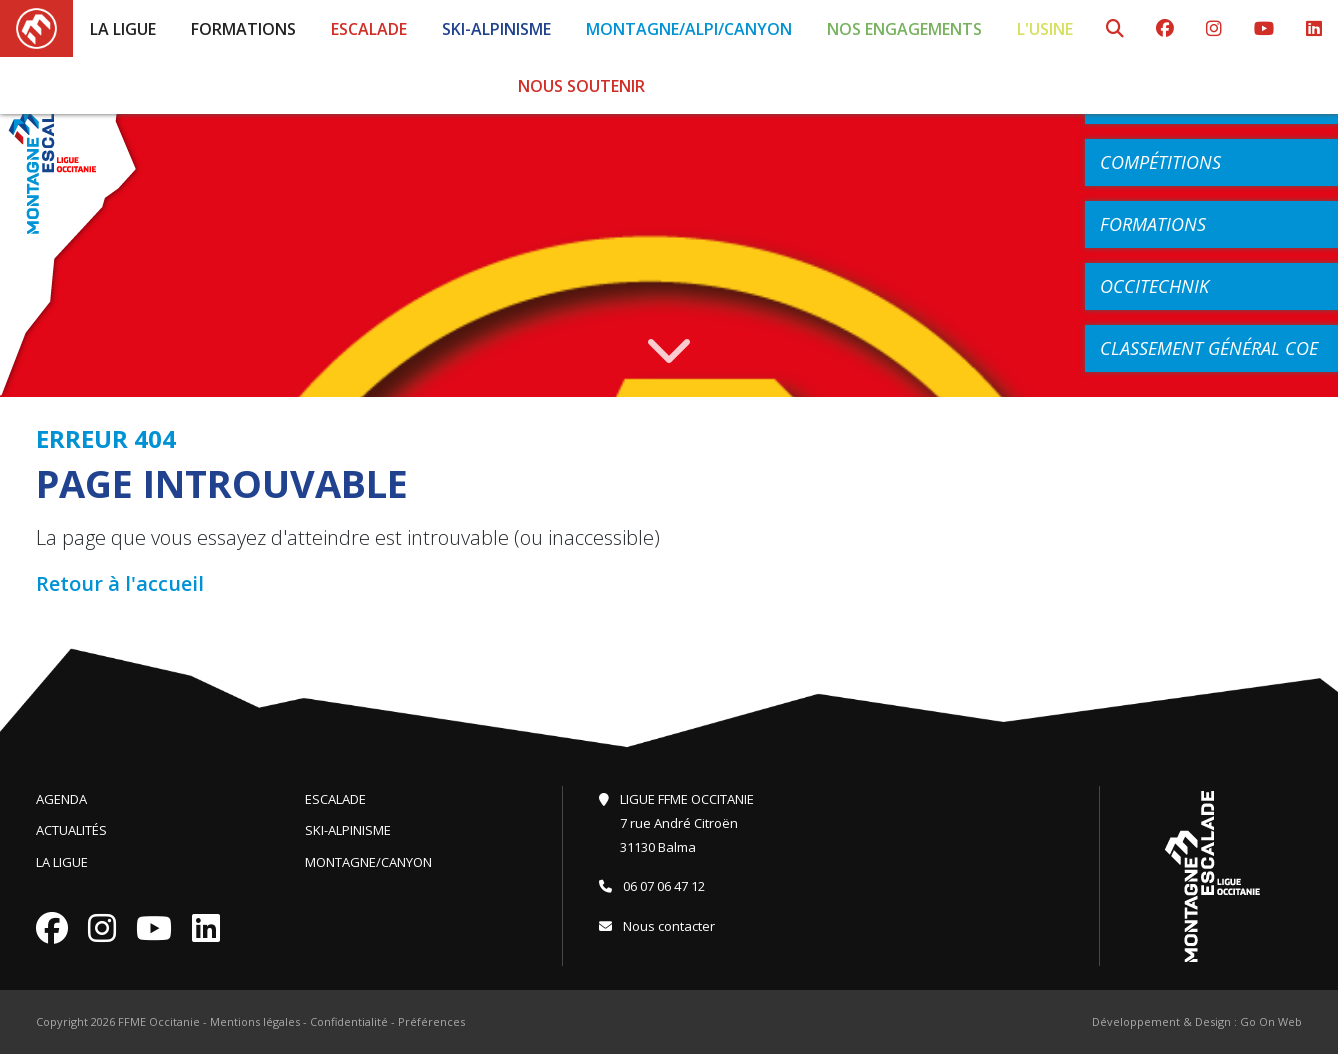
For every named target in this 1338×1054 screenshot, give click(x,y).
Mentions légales (255, 1021)
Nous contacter (657, 926)
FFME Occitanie (159, 1021)
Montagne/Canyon (368, 862)
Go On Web (1271, 1021)
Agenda (61, 799)
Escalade (369, 29)
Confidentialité (349, 1021)
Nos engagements (904, 29)
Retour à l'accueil (120, 583)
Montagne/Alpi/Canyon (689, 29)
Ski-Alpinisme (496, 29)
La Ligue (123, 29)
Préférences (431, 1021)
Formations (243, 29)
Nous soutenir (581, 86)
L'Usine (1045, 29)
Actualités (71, 830)
